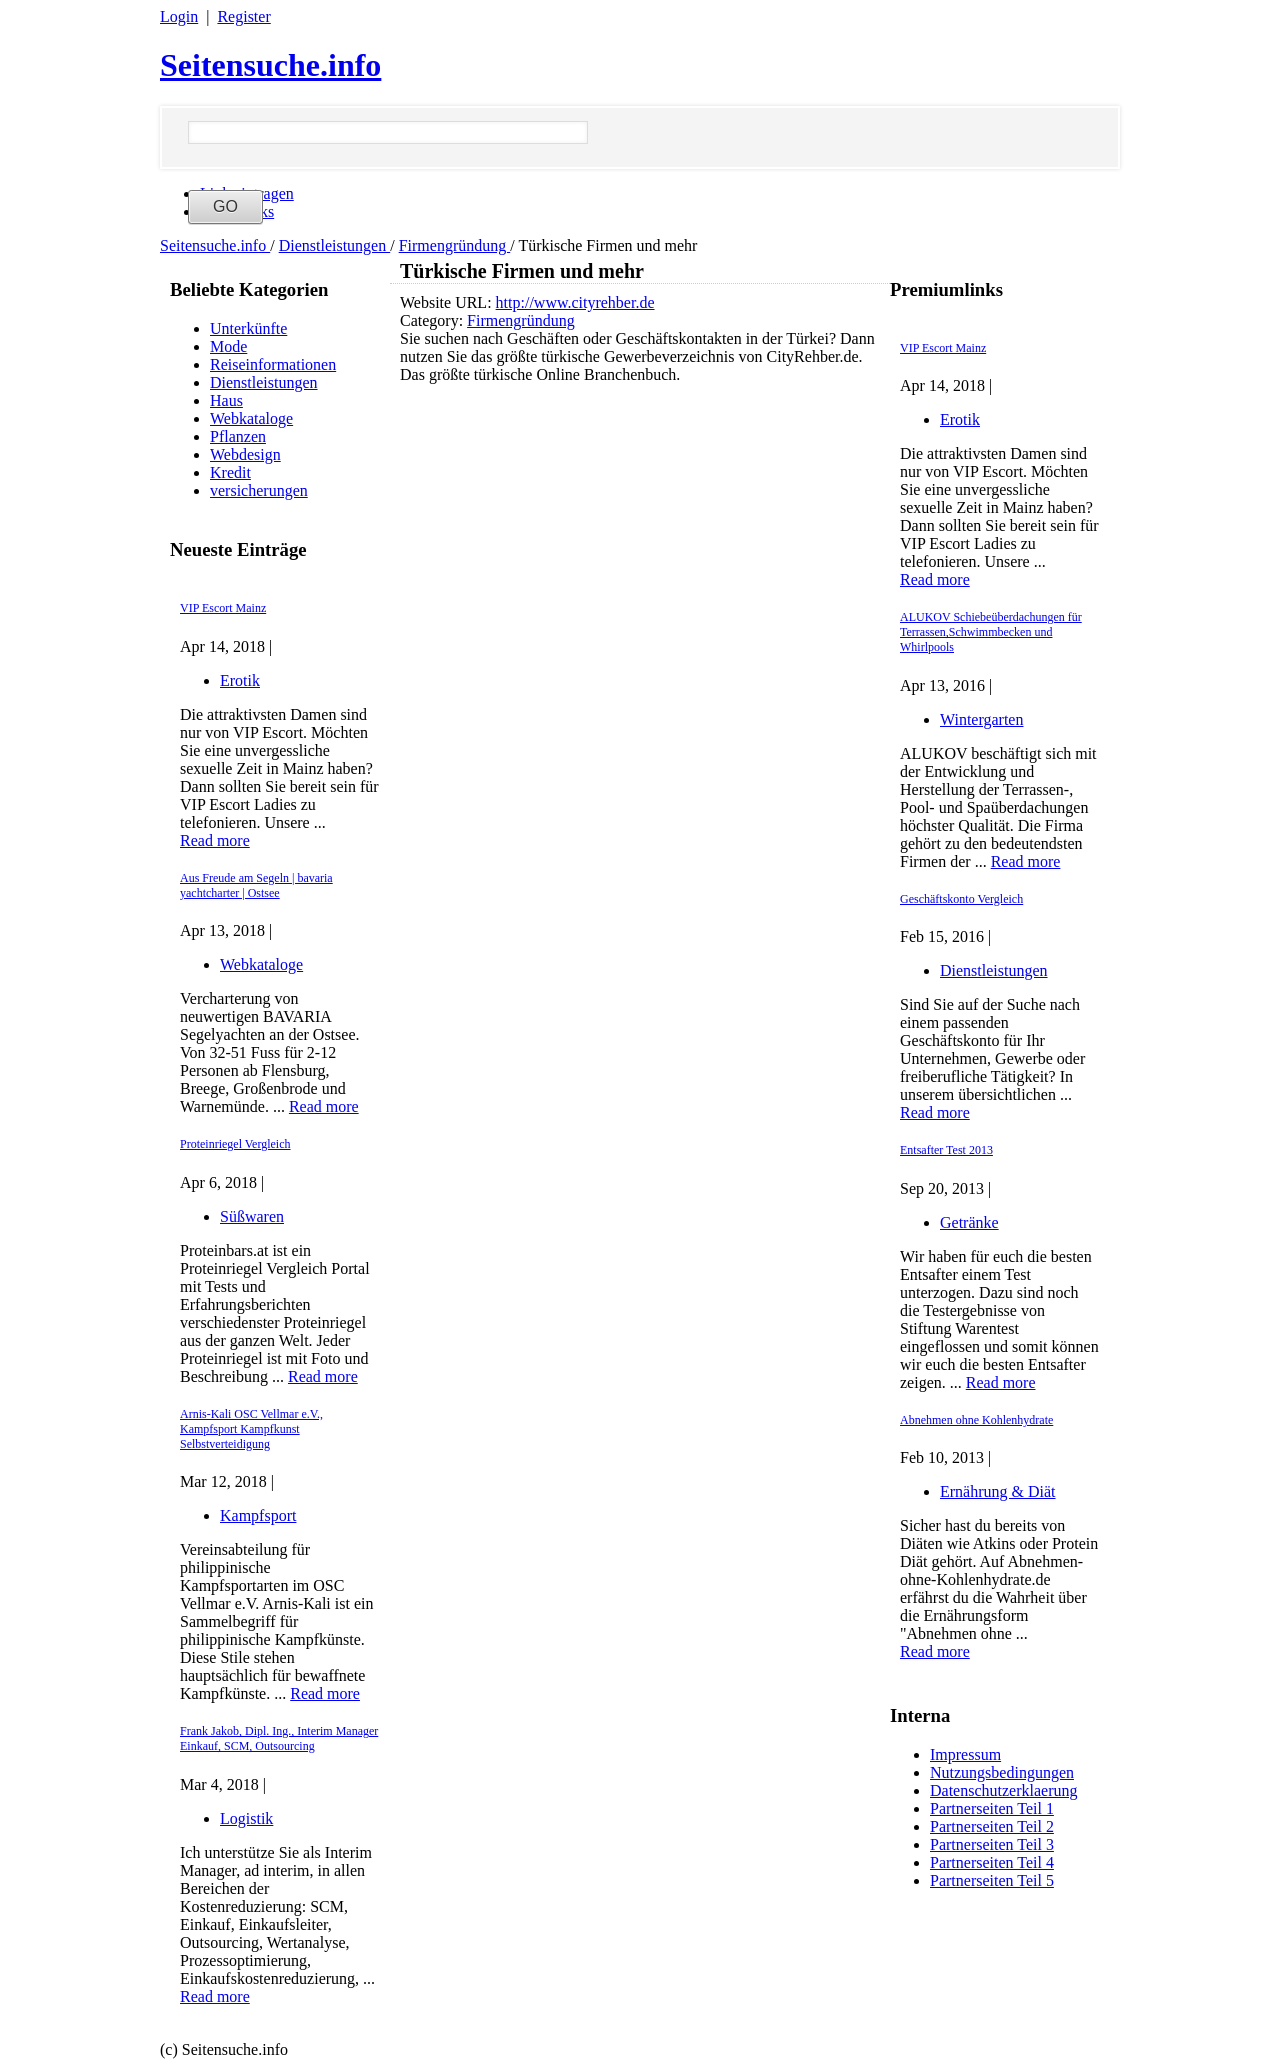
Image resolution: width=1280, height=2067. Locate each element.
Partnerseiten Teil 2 (992, 1826)
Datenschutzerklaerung (1003, 1790)
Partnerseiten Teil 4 (992, 1862)
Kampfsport (258, 1515)
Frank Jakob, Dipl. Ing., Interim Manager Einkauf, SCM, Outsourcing (279, 1738)
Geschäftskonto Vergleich (961, 899)
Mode (228, 346)
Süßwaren (252, 1216)
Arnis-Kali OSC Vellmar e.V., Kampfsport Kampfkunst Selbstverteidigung (251, 1429)
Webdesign (245, 454)
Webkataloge (251, 418)
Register (243, 16)
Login (179, 16)
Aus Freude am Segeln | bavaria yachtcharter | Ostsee (256, 885)
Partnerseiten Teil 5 (992, 1880)
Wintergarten (981, 719)
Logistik (246, 1818)
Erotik (240, 680)
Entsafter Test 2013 (946, 1150)
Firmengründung (455, 245)
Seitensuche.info (270, 65)
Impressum (965, 1754)
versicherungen (259, 490)
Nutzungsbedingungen (1002, 1772)
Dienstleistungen (335, 245)
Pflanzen (238, 436)
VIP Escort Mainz (223, 608)
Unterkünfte (248, 328)
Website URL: (448, 302)
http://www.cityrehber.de (575, 302)
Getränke (969, 1222)
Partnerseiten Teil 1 (992, 1808)
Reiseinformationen (273, 364)
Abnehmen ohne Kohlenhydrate (976, 1420)
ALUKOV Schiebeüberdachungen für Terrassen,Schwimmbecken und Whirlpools (991, 632)
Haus (226, 400)
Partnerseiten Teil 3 (992, 1844)
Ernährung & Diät (998, 1491)
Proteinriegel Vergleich (235, 1144)
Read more (215, 840)
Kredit (230, 472)
